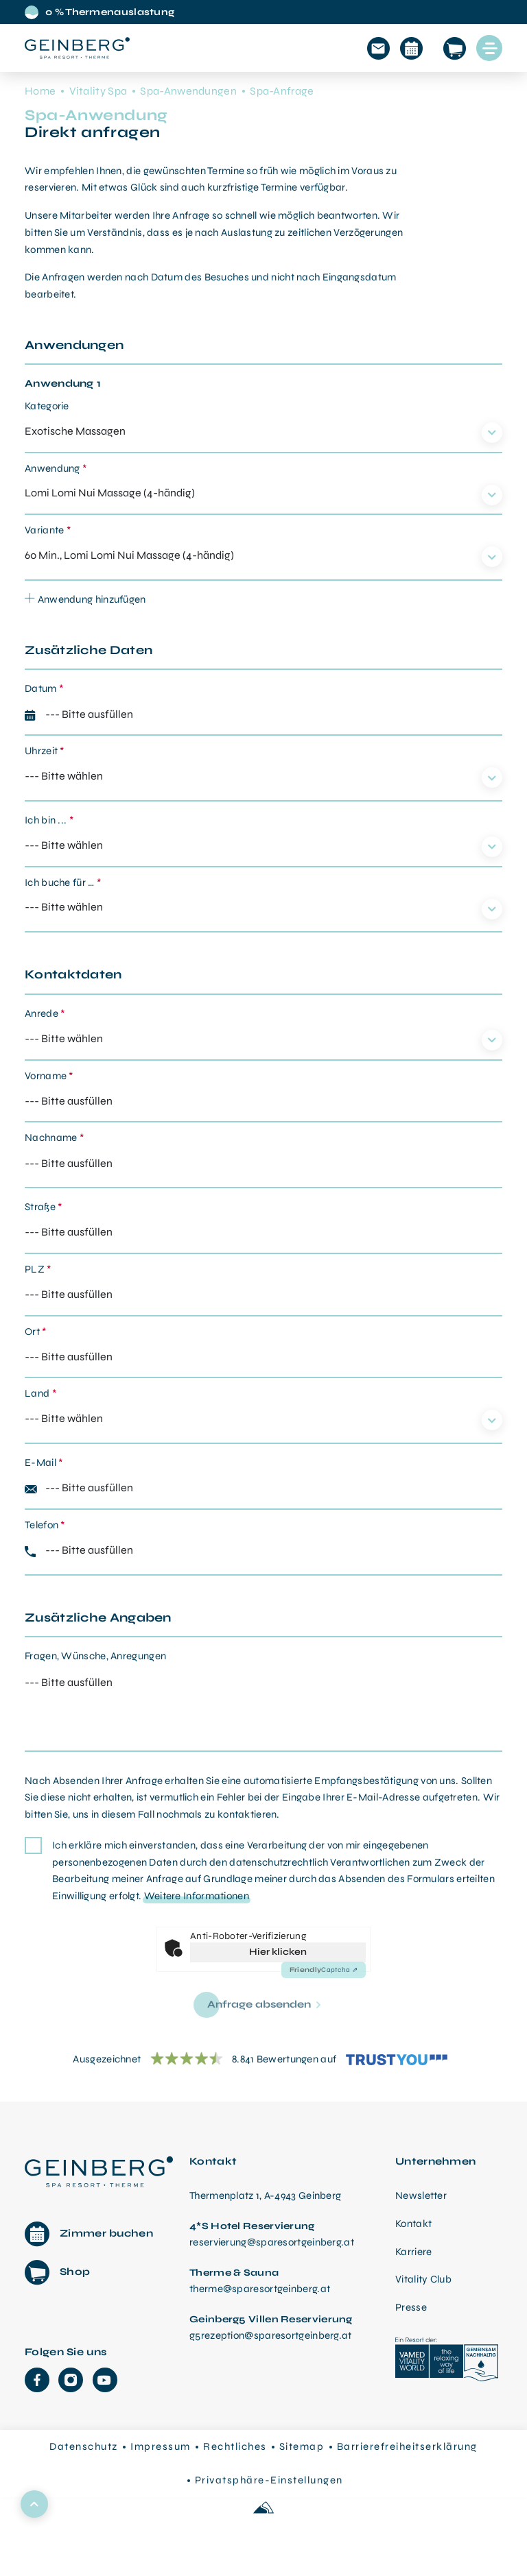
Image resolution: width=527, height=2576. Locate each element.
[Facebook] (37, 2380)
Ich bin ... (49, 820)
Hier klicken (278, 1952)
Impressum (160, 2446)
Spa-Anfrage (282, 90)
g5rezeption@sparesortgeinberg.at (270, 2335)
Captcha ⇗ (324, 1970)
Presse (411, 2307)
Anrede (45, 1013)
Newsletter (421, 2195)
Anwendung (55, 468)
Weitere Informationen (196, 1896)
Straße (43, 1207)
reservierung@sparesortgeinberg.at (271, 2242)
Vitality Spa (98, 90)
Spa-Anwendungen (188, 90)
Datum (44, 688)
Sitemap (302, 2446)
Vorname (49, 1076)
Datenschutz (83, 2446)
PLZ (38, 1269)
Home (40, 90)
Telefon (45, 1525)
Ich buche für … (63, 882)
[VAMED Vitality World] (446, 2361)
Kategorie (47, 406)
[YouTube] (105, 2380)
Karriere (413, 2252)
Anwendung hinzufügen (85, 599)
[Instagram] (70, 2380)
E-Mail (43, 1462)
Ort (36, 1331)
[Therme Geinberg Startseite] (99, 2170)
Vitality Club (423, 2279)
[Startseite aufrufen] (77, 48)
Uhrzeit (45, 751)
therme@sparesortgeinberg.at (259, 2289)
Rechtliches (235, 2446)
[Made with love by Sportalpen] (263, 2508)
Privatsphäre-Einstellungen (269, 2480)
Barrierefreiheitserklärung (407, 2446)
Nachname (54, 1137)
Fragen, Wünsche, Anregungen (95, 1656)
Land (40, 1393)
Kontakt (413, 2223)
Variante (48, 530)
